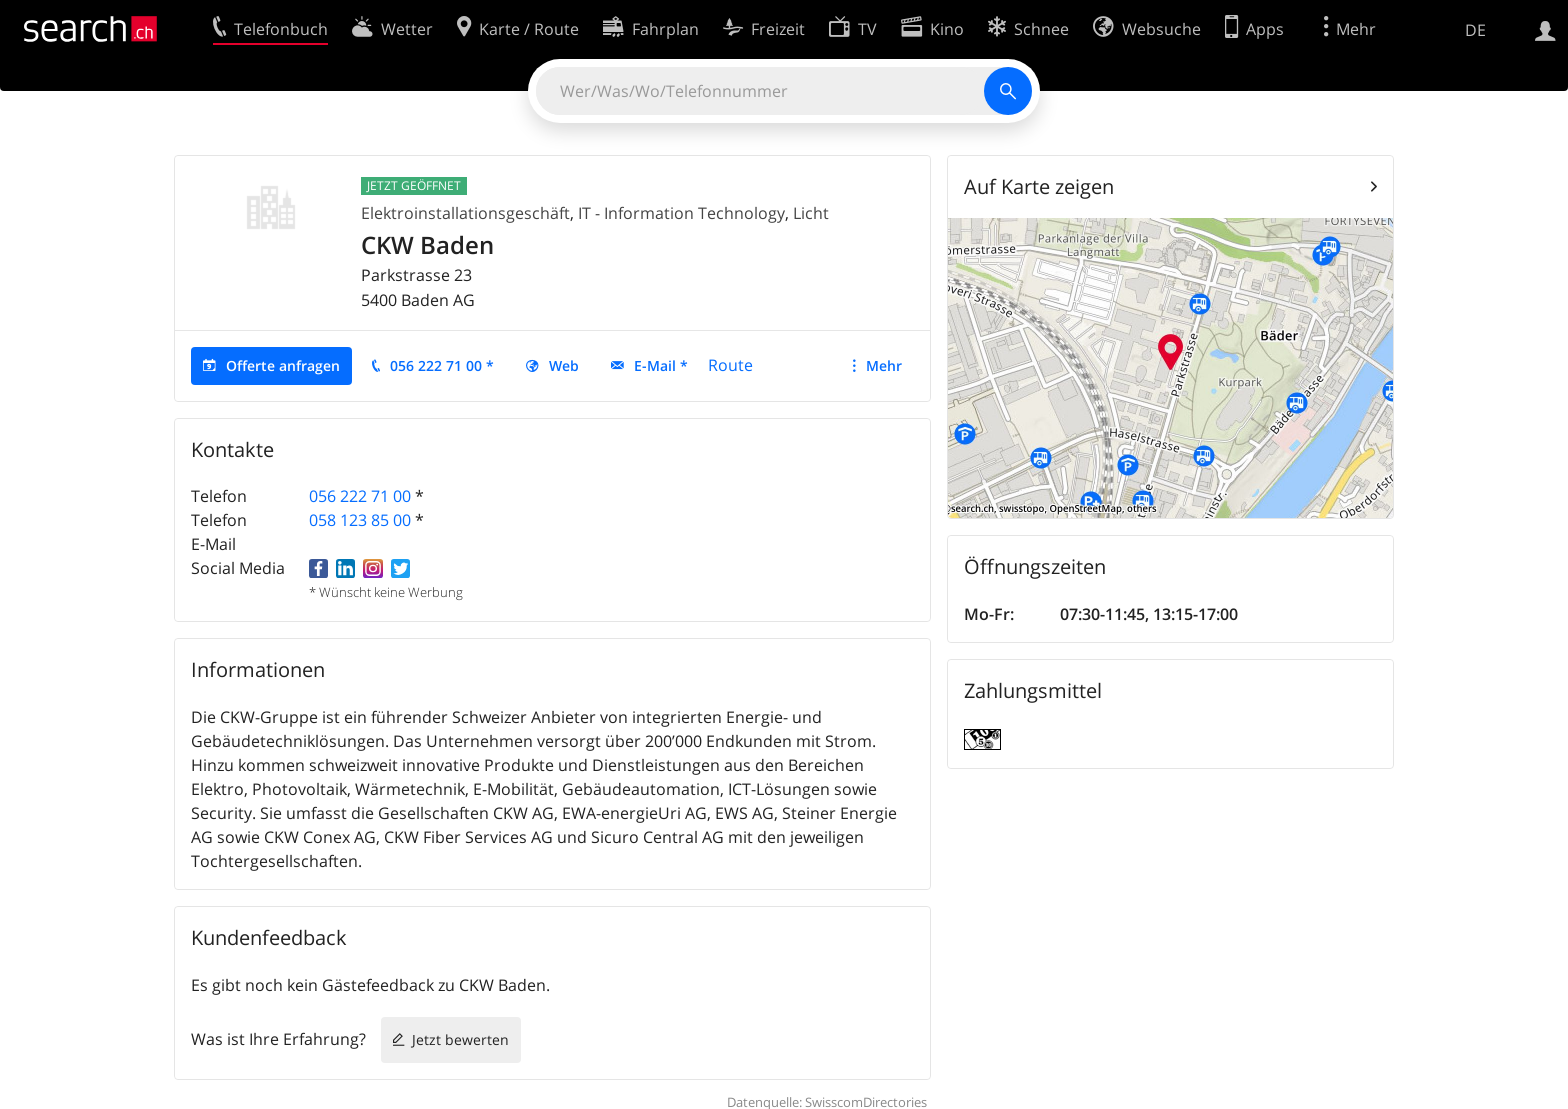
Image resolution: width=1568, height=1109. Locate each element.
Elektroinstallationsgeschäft (465, 213)
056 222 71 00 (360, 496)
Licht (811, 213)
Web (564, 365)
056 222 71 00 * (442, 365)
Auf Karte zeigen (1039, 186)
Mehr (884, 365)
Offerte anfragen (283, 365)
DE (1475, 30)
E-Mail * (661, 365)
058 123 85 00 (360, 520)
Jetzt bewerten (460, 1039)
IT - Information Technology (681, 213)
